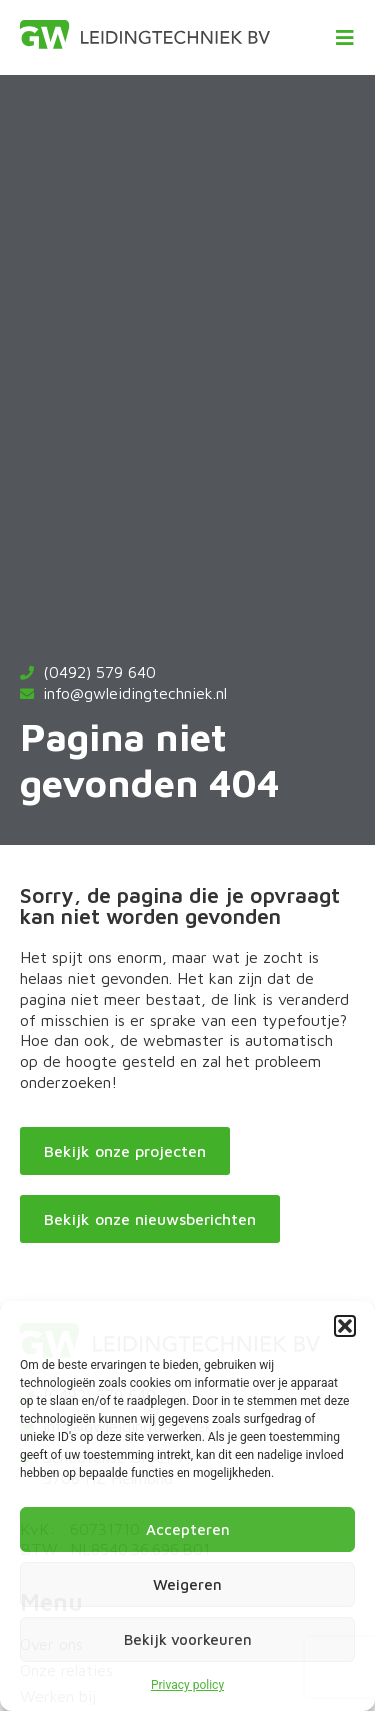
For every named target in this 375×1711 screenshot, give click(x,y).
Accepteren (188, 1529)
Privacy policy (187, 1685)
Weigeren (187, 1584)
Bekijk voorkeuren (188, 1639)
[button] (345, 1326)
